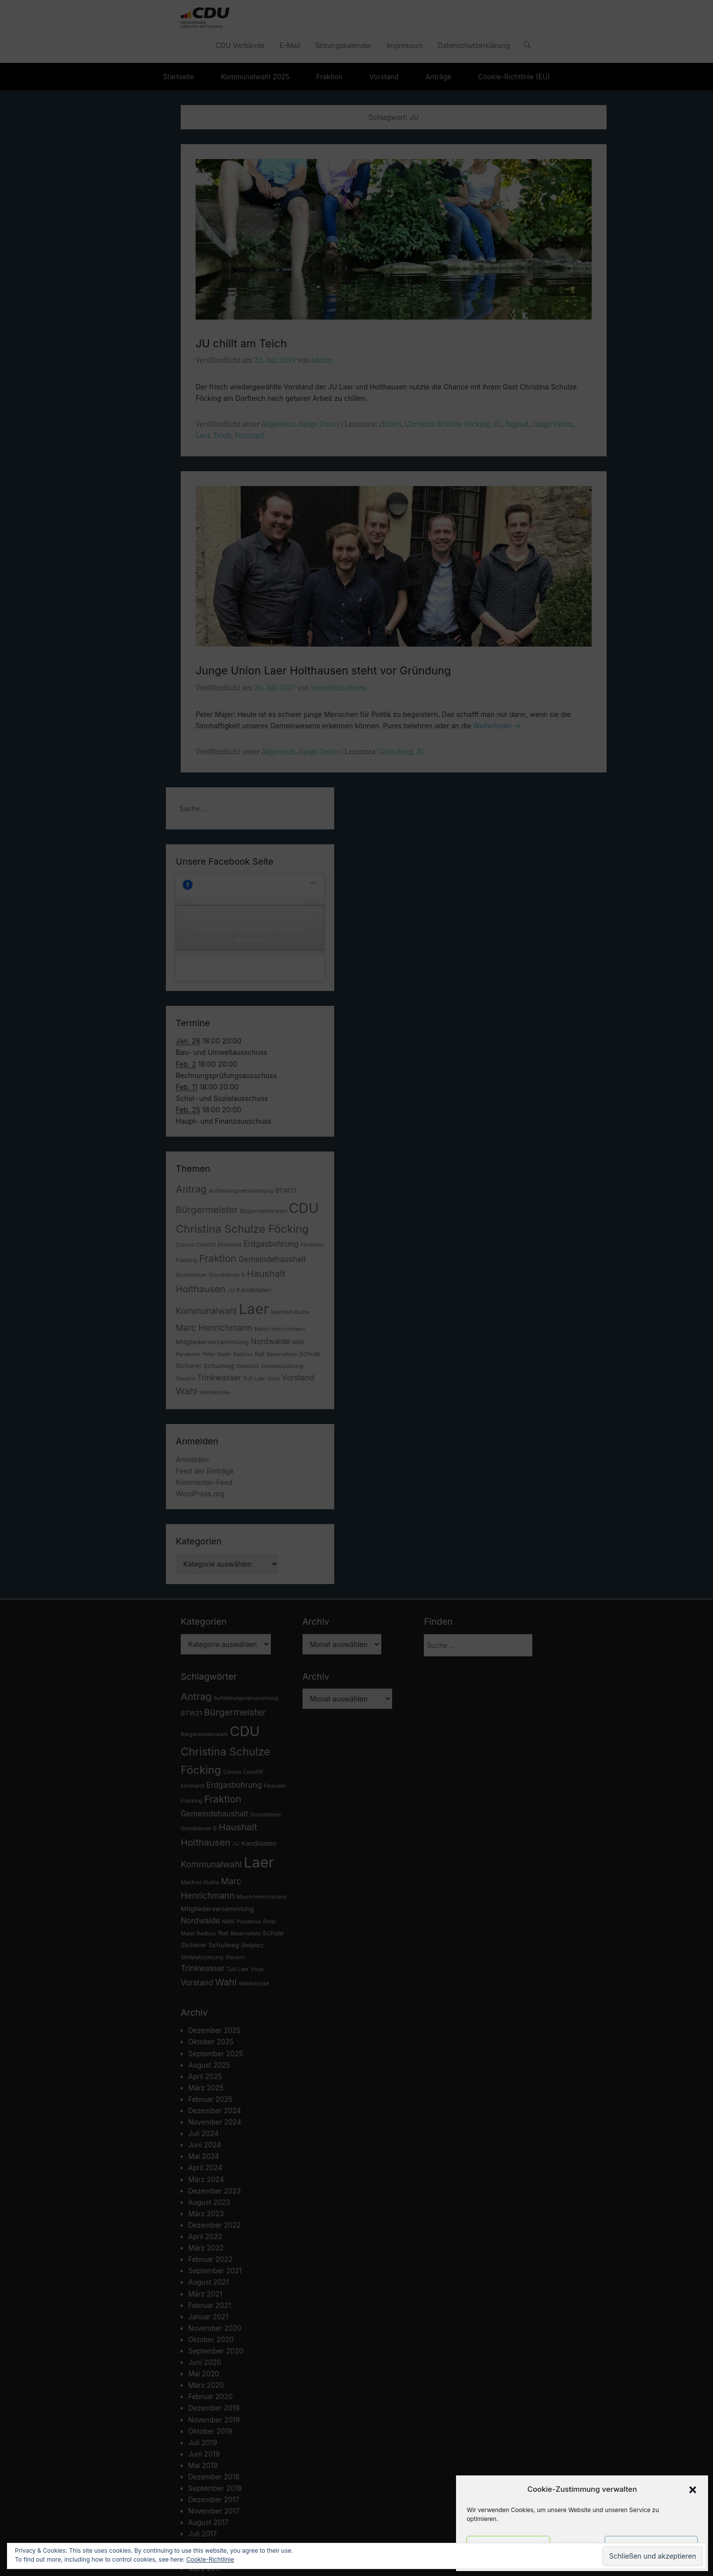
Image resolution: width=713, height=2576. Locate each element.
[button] (693, 2490)
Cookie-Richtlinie (210, 2559)
